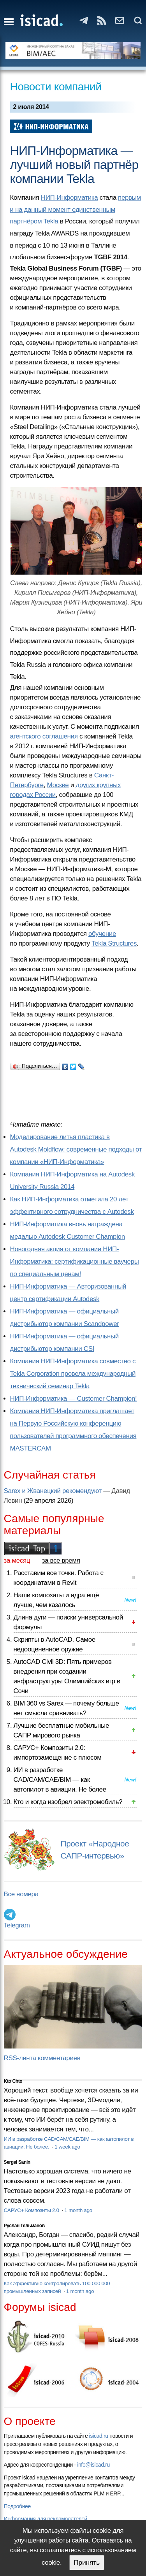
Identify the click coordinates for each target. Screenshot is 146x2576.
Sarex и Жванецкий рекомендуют (53, 1491)
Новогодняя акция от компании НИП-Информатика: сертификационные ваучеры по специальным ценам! (74, 1261)
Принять (87, 2562)
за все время (61, 1560)
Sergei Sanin (17, 2162)
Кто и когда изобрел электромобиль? (68, 1802)
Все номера (21, 1894)
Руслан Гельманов (24, 2225)
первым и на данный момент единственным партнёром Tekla (75, 209)
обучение (102, 933)
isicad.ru (98, 2436)
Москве (58, 785)
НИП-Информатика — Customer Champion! (73, 1398)
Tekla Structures (114, 943)
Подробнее (17, 2506)
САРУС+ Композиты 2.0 (32, 2210)
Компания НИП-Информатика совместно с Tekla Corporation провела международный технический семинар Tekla (72, 1373)
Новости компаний (56, 87)
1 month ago (78, 2210)
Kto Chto (13, 2081)
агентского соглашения (44, 736)
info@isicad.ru (93, 2465)
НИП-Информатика (69, 197)
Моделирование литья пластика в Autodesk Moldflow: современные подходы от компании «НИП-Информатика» (76, 1149)
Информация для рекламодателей (45, 2519)
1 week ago (67, 2147)
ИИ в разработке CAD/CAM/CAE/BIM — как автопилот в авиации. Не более (60, 1779)
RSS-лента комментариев (42, 2058)
